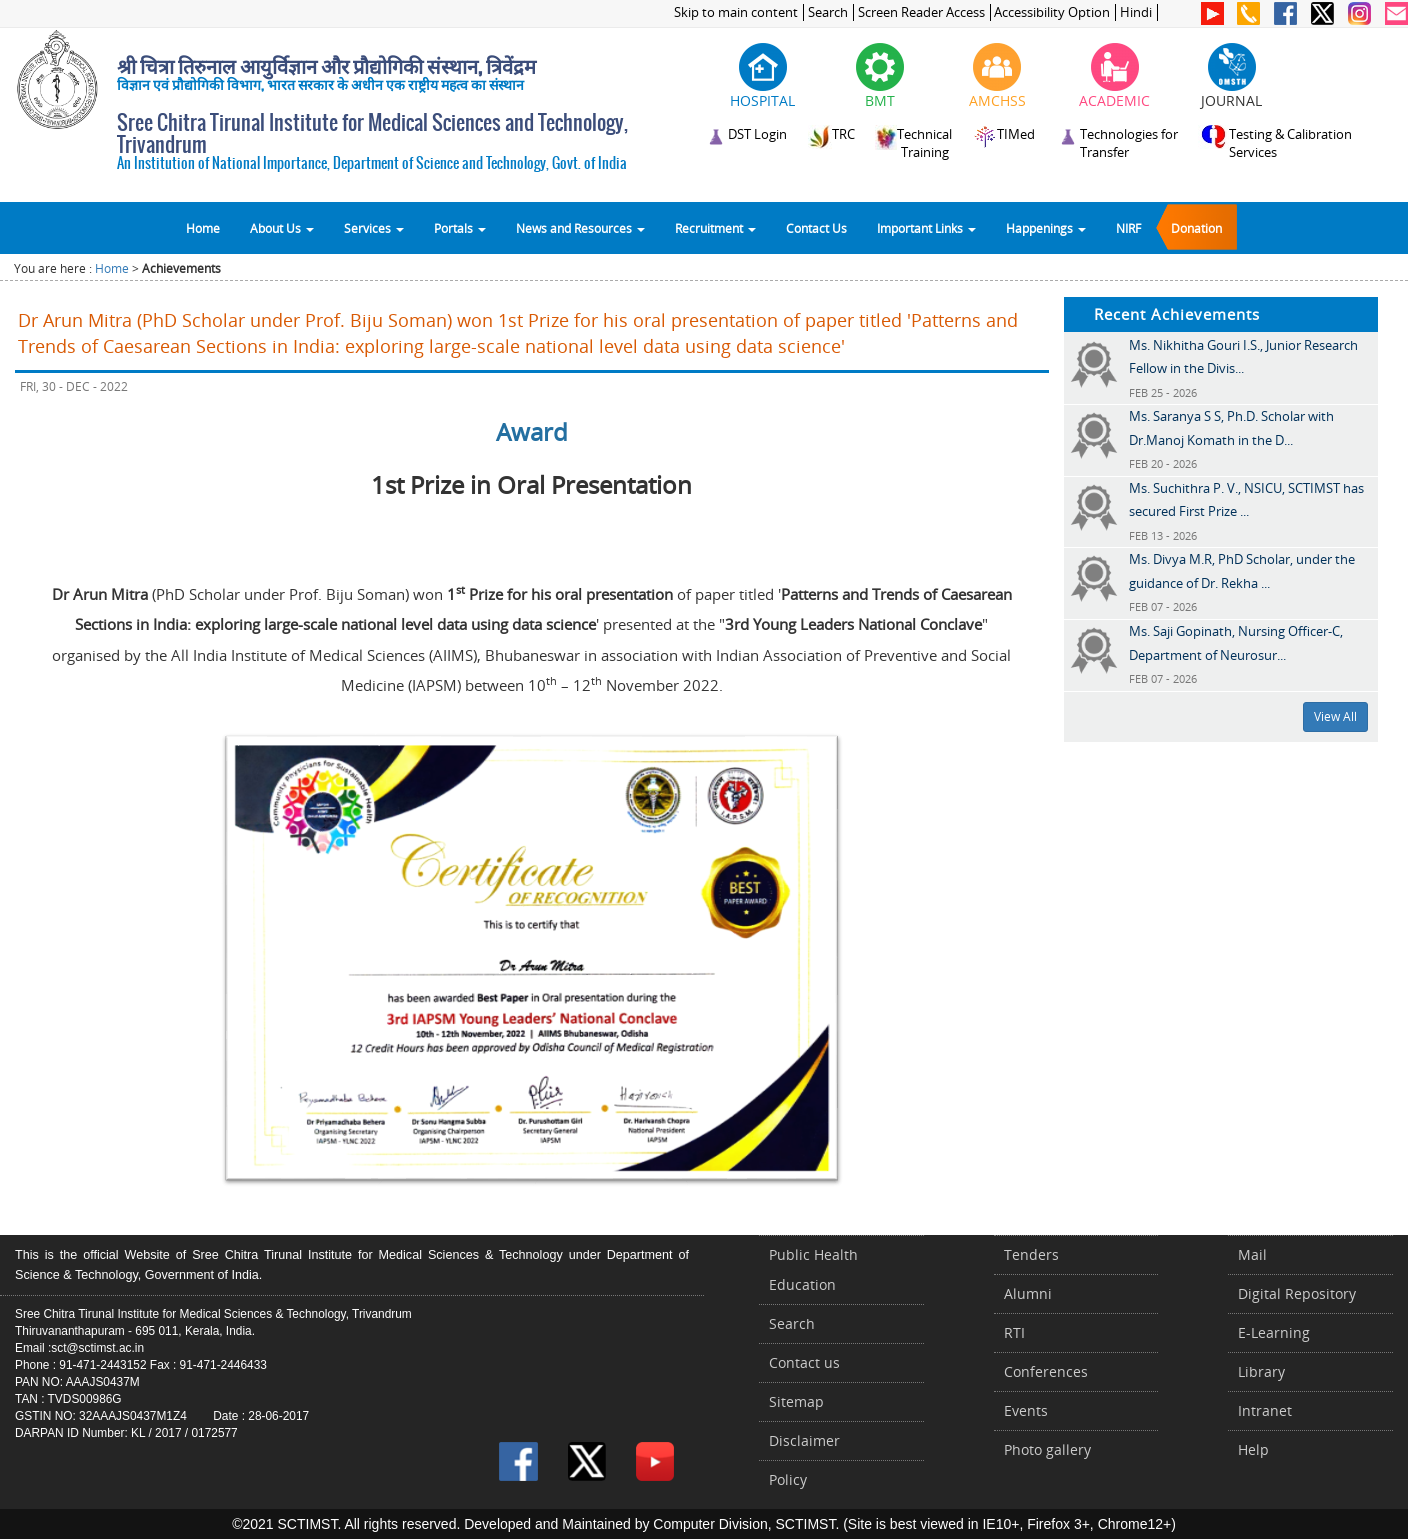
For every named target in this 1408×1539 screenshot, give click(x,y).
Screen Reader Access (921, 12)
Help (1253, 1449)
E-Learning (1274, 1332)
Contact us (804, 1362)
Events (1026, 1410)
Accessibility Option (1052, 12)
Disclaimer (804, 1440)
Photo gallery (1047, 1449)
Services (374, 228)
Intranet (1265, 1410)
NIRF (1128, 228)
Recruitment (715, 228)
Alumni (1028, 1293)
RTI (1014, 1332)
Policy (788, 1479)
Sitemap (796, 1401)
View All (1335, 716)
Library (1261, 1371)
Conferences (1046, 1371)
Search (828, 12)
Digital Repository (1297, 1293)
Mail (1252, 1254)
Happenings (1046, 228)
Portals (460, 228)
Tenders (1031, 1254)
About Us (282, 228)
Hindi (1136, 12)
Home (203, 228)
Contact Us (816, 228)
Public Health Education (813, 1269)
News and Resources (580, 228)
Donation (1196, 228)
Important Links (926, 228)
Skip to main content (736, 12)
